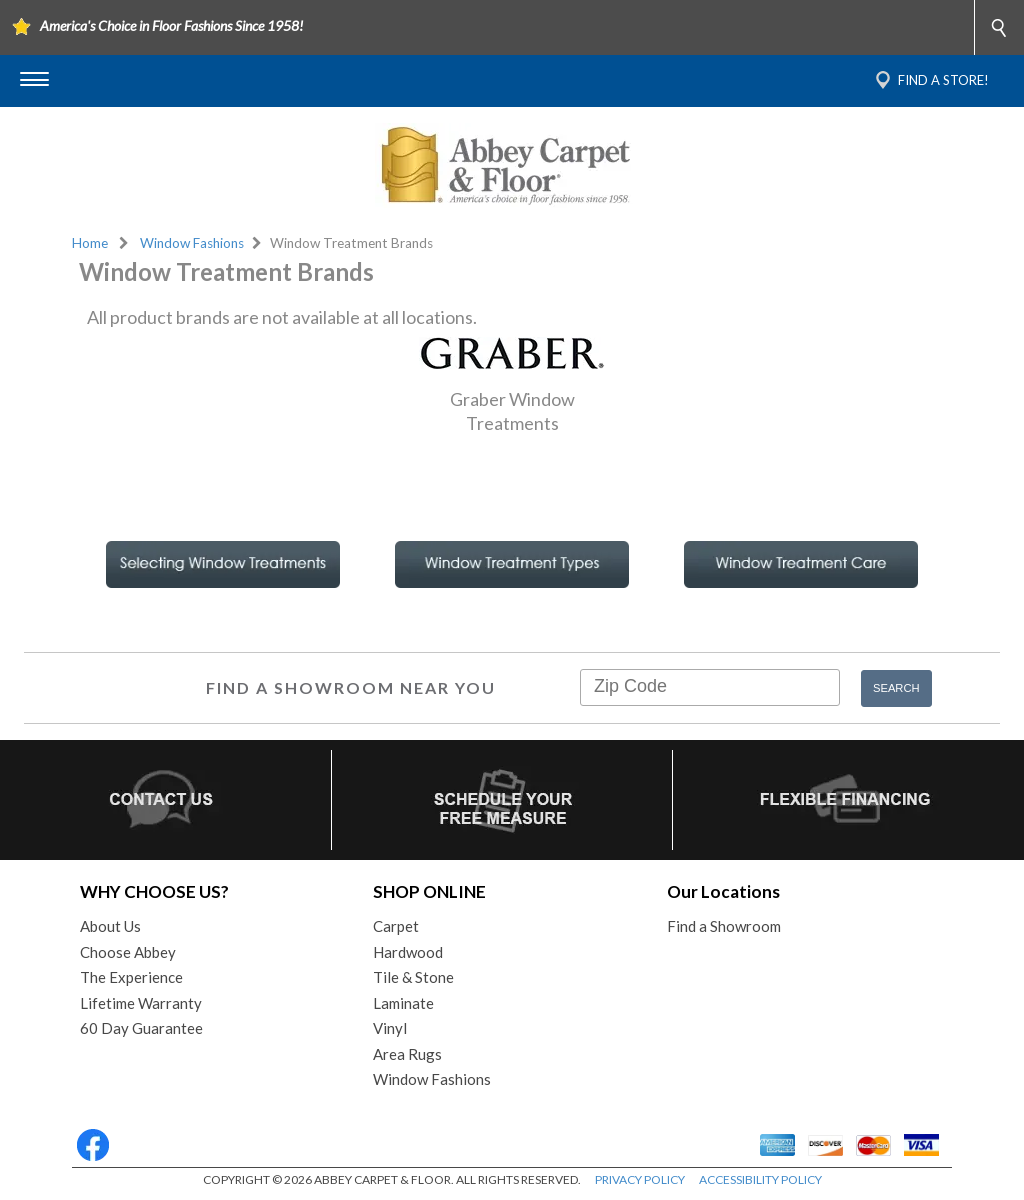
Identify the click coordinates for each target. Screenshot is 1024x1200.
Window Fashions (192, 243)
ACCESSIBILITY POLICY (760, 1179)
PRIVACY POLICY (640, 1179)
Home (90, 243)
